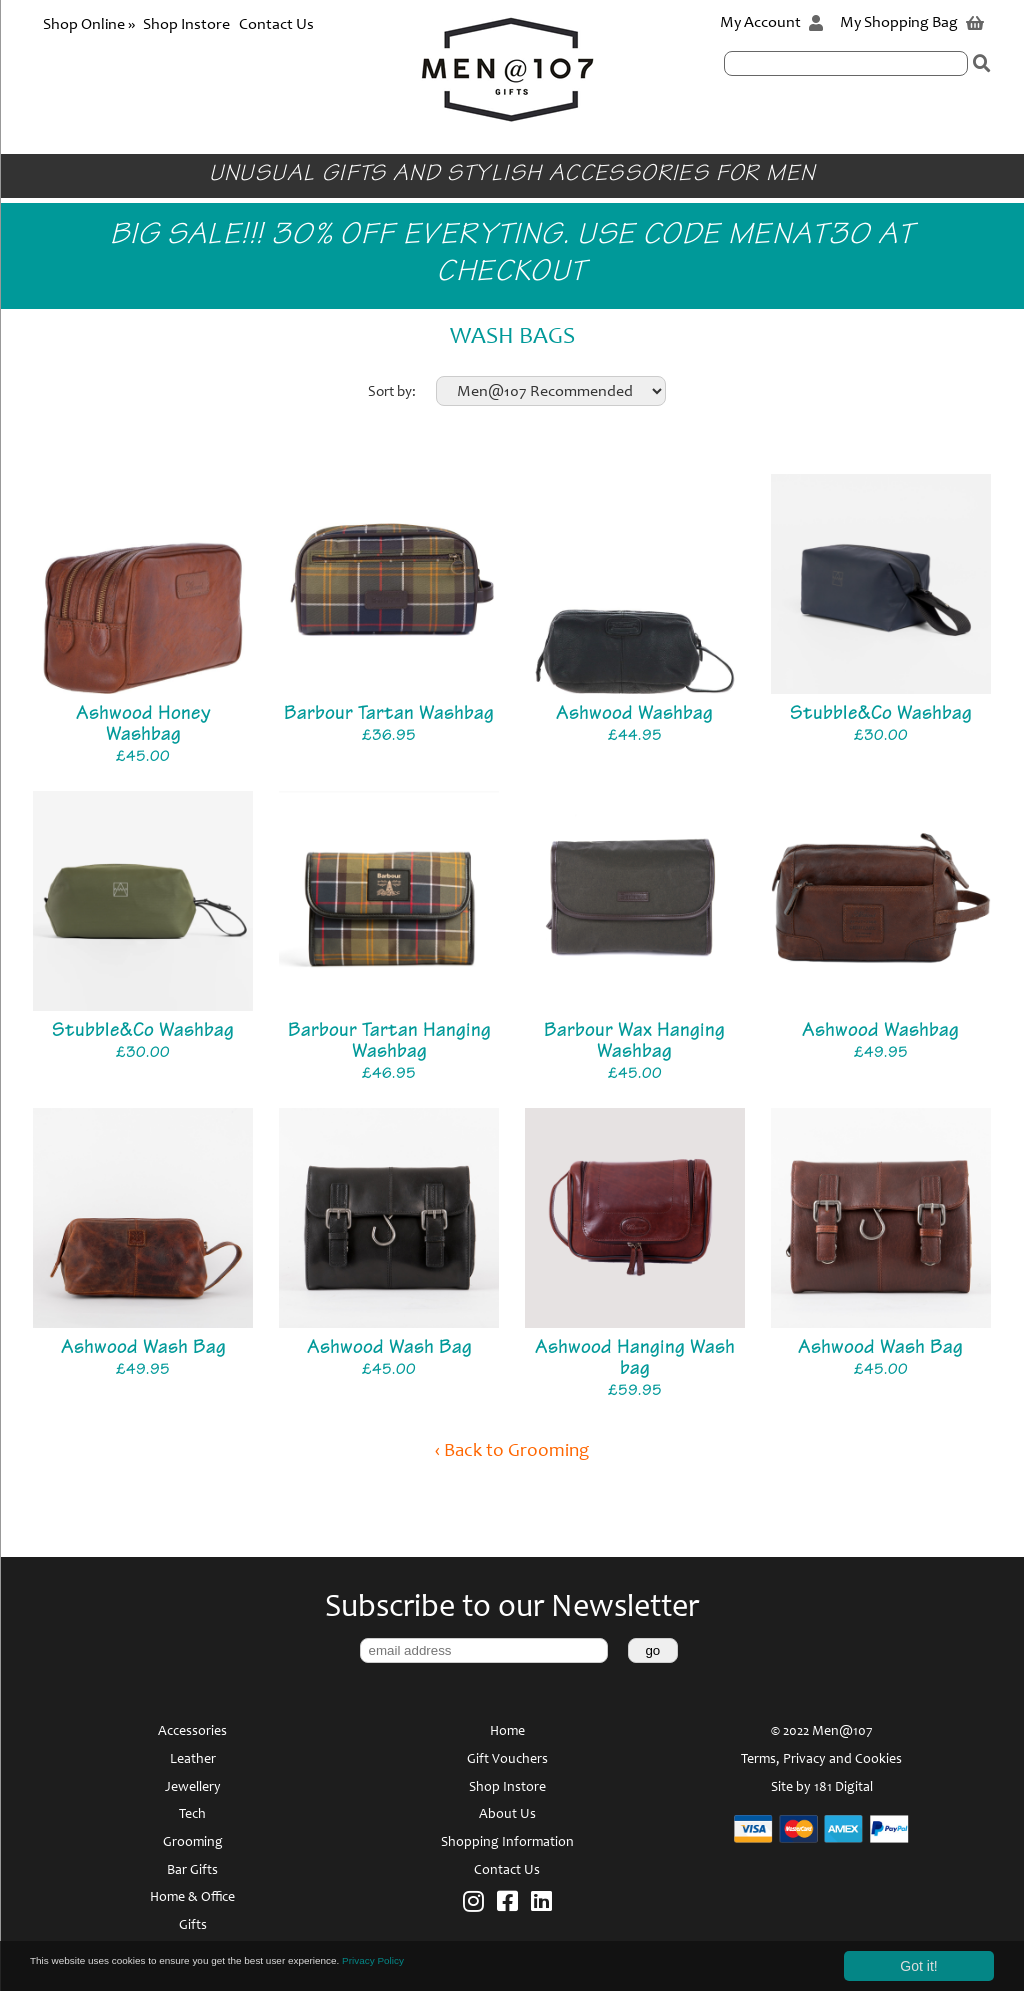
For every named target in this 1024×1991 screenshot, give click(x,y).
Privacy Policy (513, 1965)
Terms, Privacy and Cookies (821, 1760)
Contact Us (276, 25)
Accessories (192, 1732)
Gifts (193, 1926)
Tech (192, 1815)
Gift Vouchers (507, 1760)
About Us (507, 1815)
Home (507, 1732)
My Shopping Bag (912, 23)
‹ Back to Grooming (512, 1451)
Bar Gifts (192, 1871)
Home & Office (192, 1898)
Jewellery (193, 1788)
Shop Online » (90, 25)
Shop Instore (186, 25)
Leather (193, 1760)
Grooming (193, 1843)
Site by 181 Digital (822, 1788)
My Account (771, 23)
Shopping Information (507, 1843)
